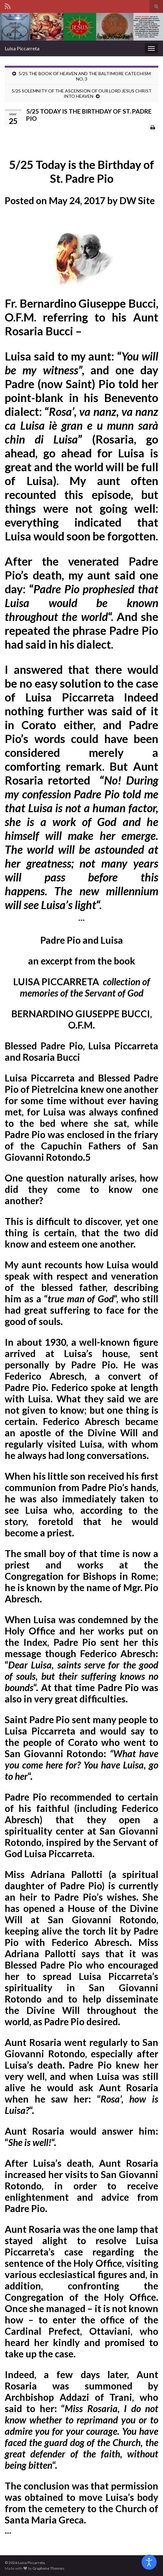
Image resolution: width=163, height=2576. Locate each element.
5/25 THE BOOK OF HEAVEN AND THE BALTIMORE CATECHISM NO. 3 (85, 76)
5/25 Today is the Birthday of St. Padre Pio (81, 171)
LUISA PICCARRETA (81, 987)
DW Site (137, 200)
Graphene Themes (48, 2568)
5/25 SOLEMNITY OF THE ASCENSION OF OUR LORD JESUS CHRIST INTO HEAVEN (82, 93)
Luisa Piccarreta (22, 48)
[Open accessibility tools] (149, 2562)
